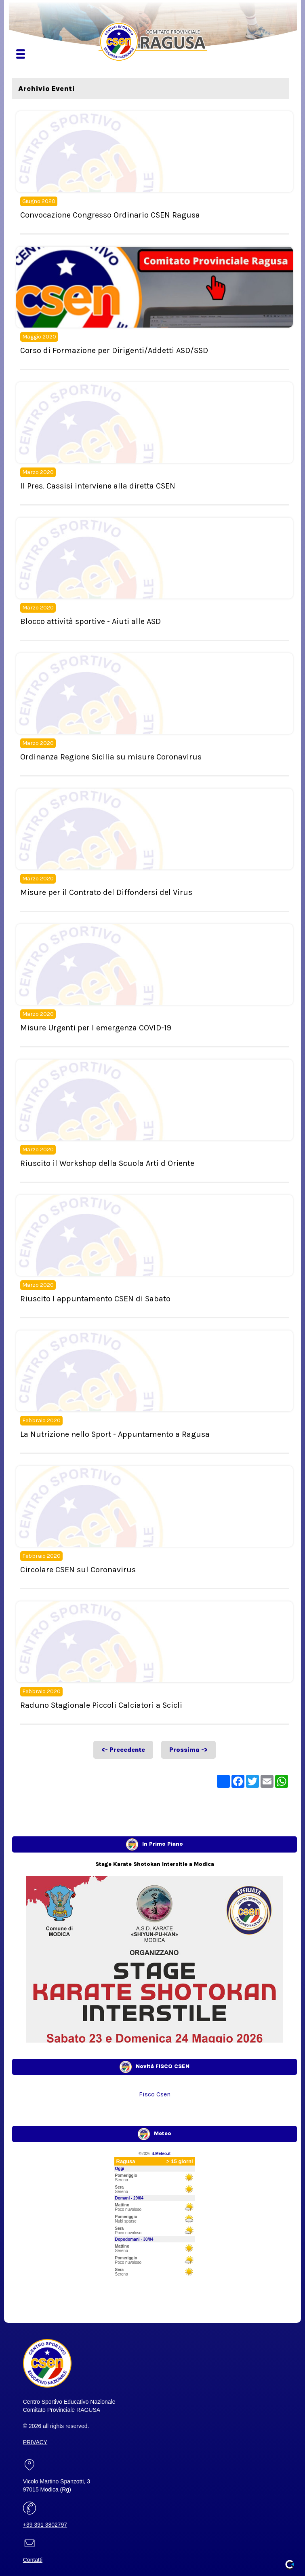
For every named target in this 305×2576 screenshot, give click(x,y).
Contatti (32, 2560)
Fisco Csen (154, 2094)
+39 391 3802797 (45, 2524)
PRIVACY (35, 2442)
